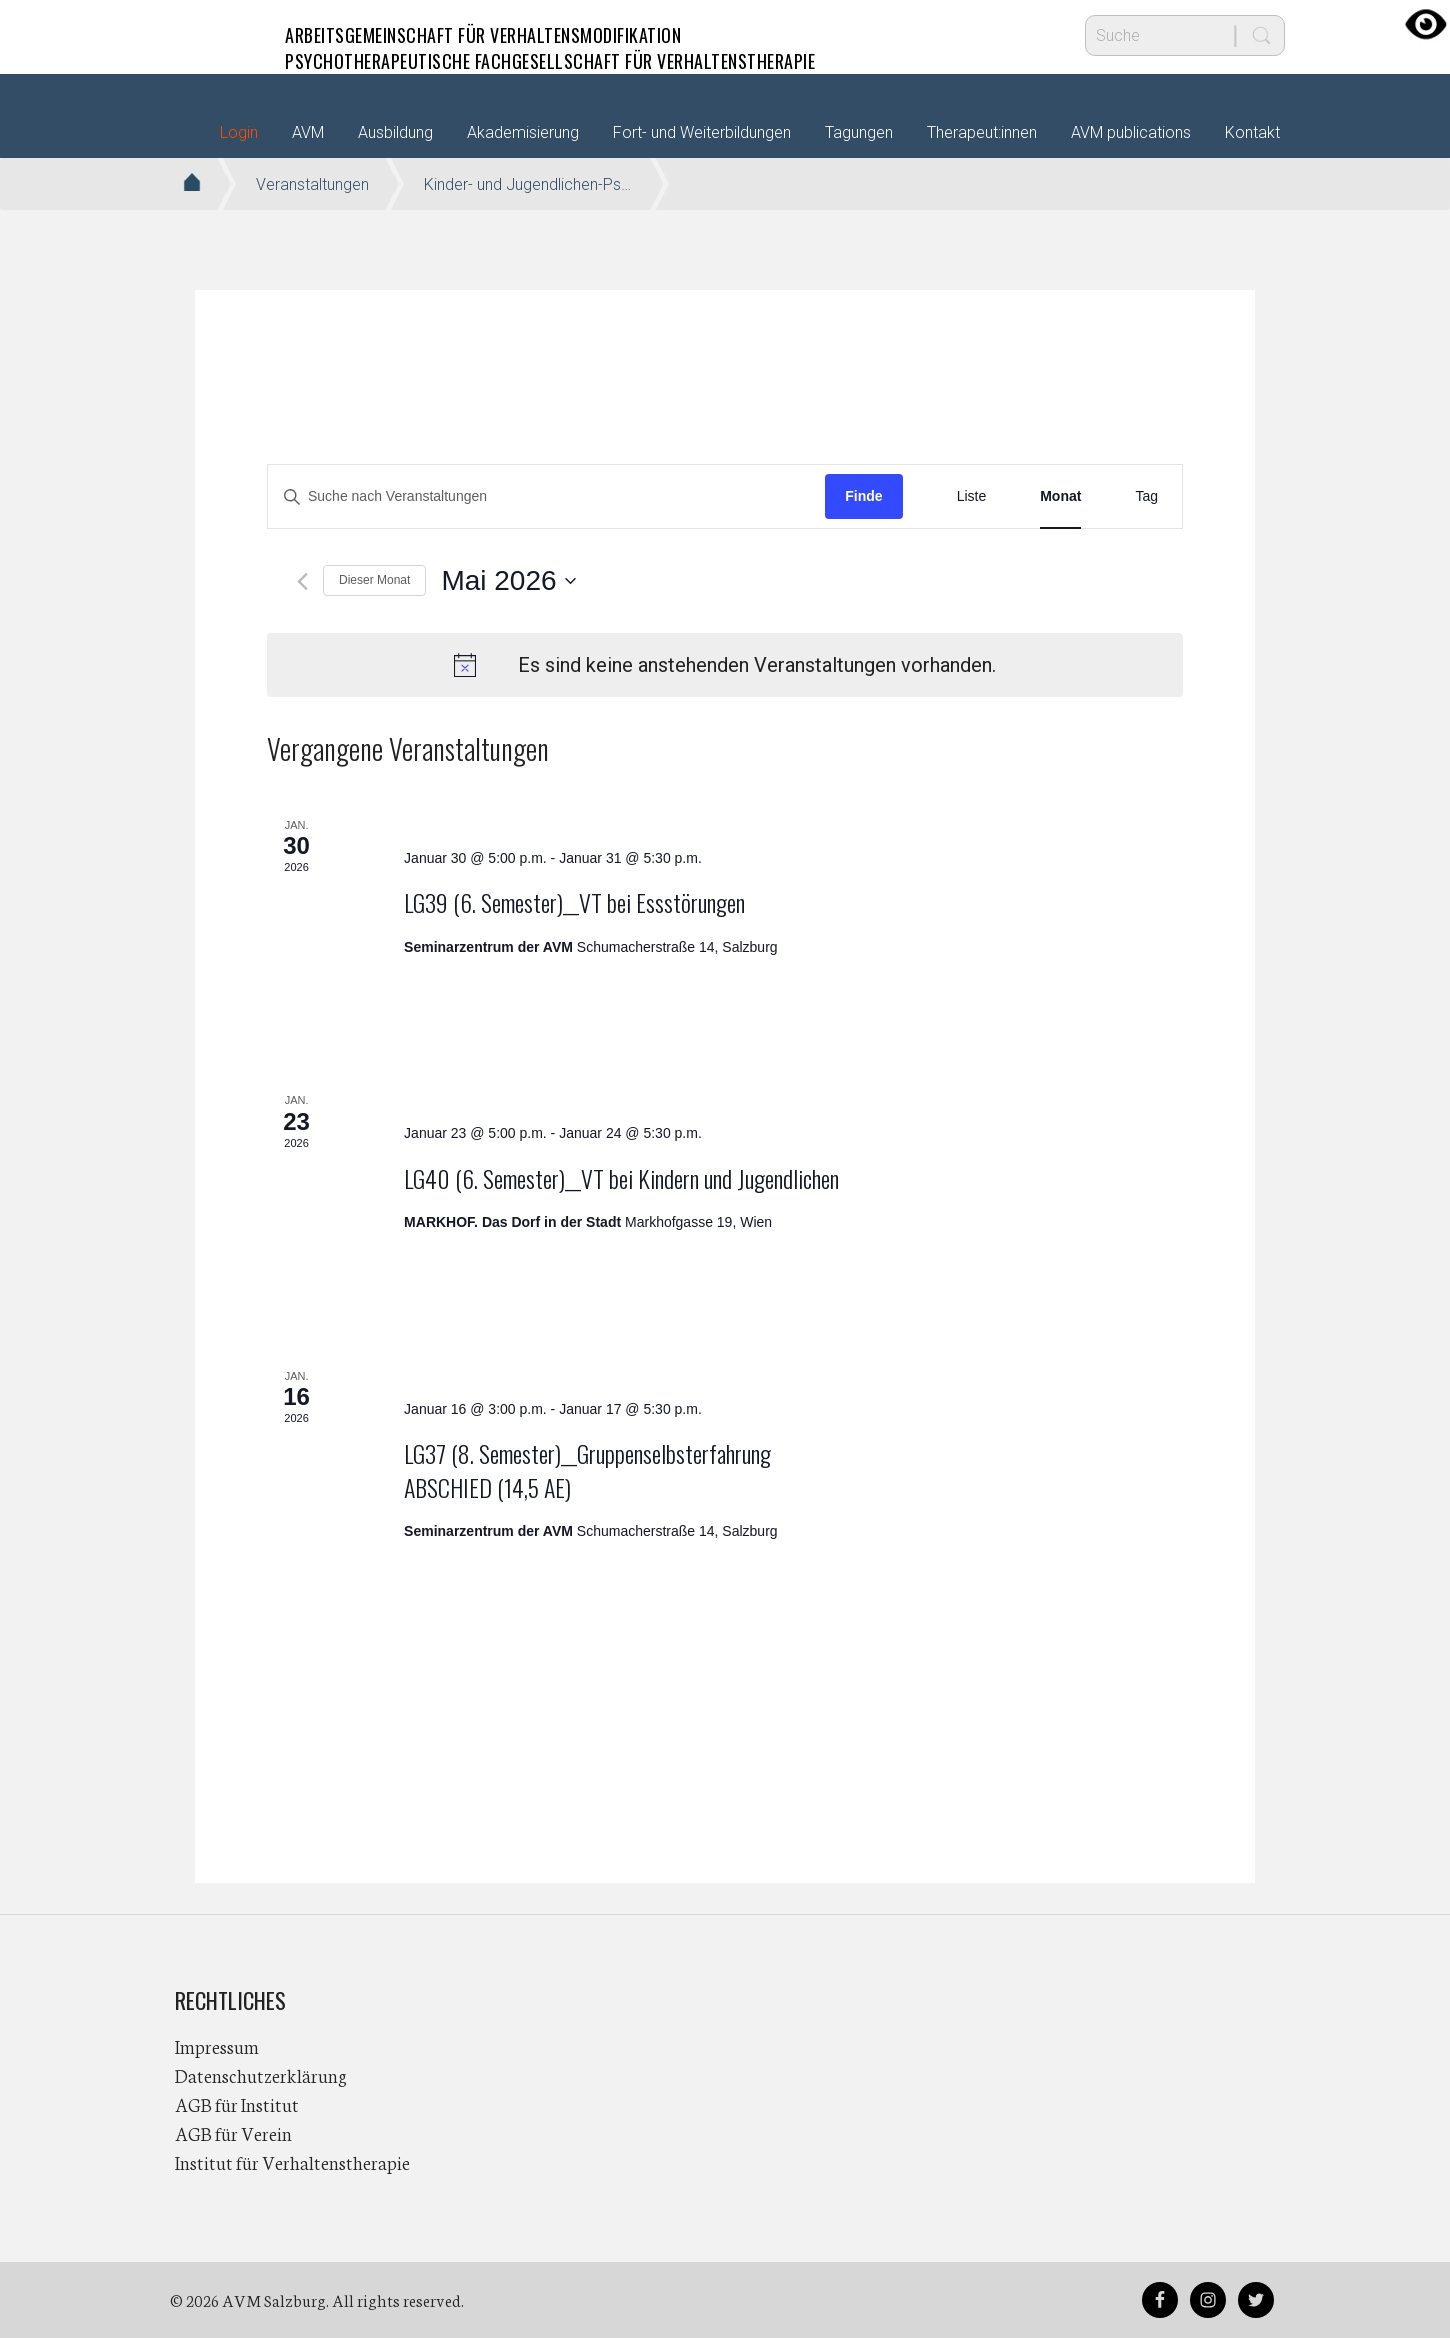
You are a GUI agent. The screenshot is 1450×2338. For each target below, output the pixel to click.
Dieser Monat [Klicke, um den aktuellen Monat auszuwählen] (374, 580)
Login (239, 132)
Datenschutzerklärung (261, 2075)
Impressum (217, 2046)
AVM (215, 35)
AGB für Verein (233, 2133)
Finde (863, 496)
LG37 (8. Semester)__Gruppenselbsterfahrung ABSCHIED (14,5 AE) (587, 1470)
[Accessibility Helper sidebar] (1426, 24)
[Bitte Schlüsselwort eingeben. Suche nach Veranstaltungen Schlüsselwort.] (546, 496)
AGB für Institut (237, 2104)
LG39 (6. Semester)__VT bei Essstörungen (574, 902)
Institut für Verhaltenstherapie (292, 2162)
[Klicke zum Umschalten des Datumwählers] (508, 581)
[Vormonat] (302, 581)
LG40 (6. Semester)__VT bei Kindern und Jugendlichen (621, 1178)
